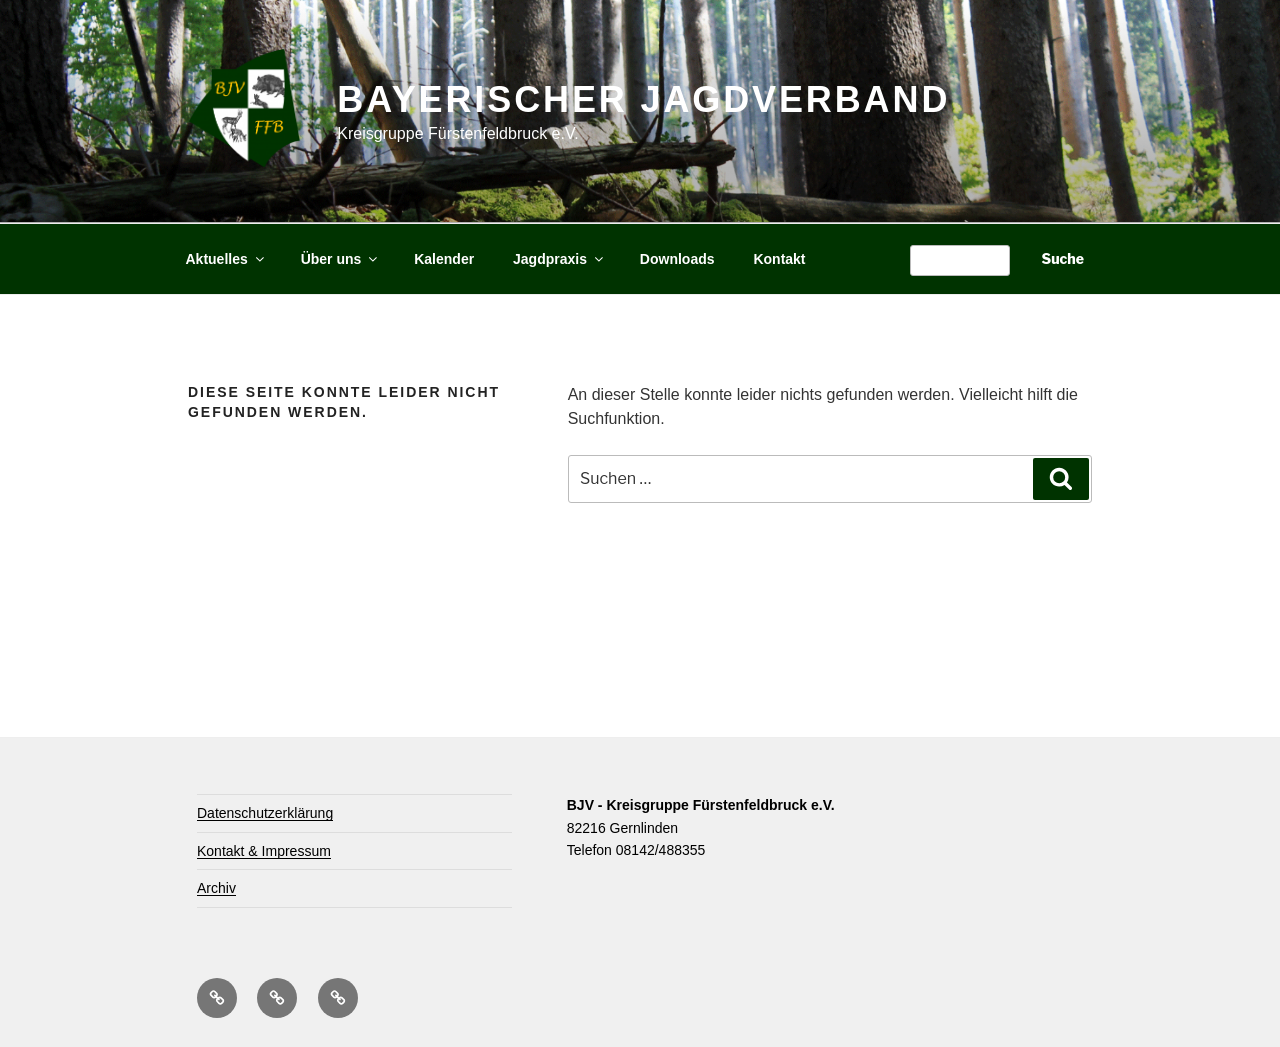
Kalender (444, 259)
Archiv (216, 888)
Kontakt (779, 259)
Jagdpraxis (559, 259)
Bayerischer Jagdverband (643, 99)
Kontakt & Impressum (264, 851)
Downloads (677, 259)
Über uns (341, 259)
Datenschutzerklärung (265, 813)
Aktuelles (226, 259)
